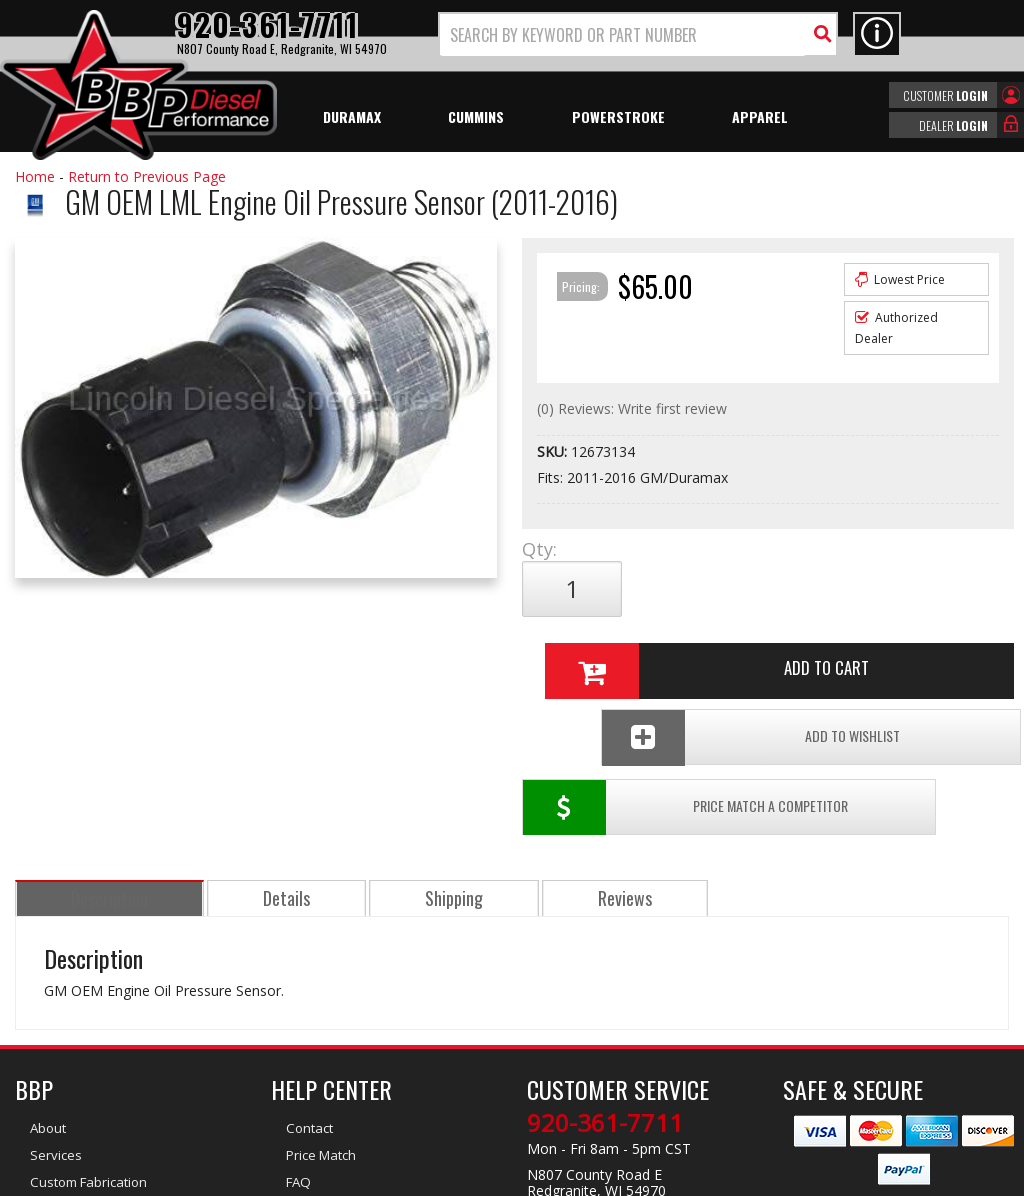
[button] (638, 34)
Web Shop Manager (691, 1179)
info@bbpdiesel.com (586, 1065)
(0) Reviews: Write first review (632, 408)
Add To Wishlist (880, 655)
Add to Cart (763, 589)
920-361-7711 (605, 971)
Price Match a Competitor (629, 655)
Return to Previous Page (147, 176)
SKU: (554, 451)
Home (35, 176)
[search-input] (623, 35)
